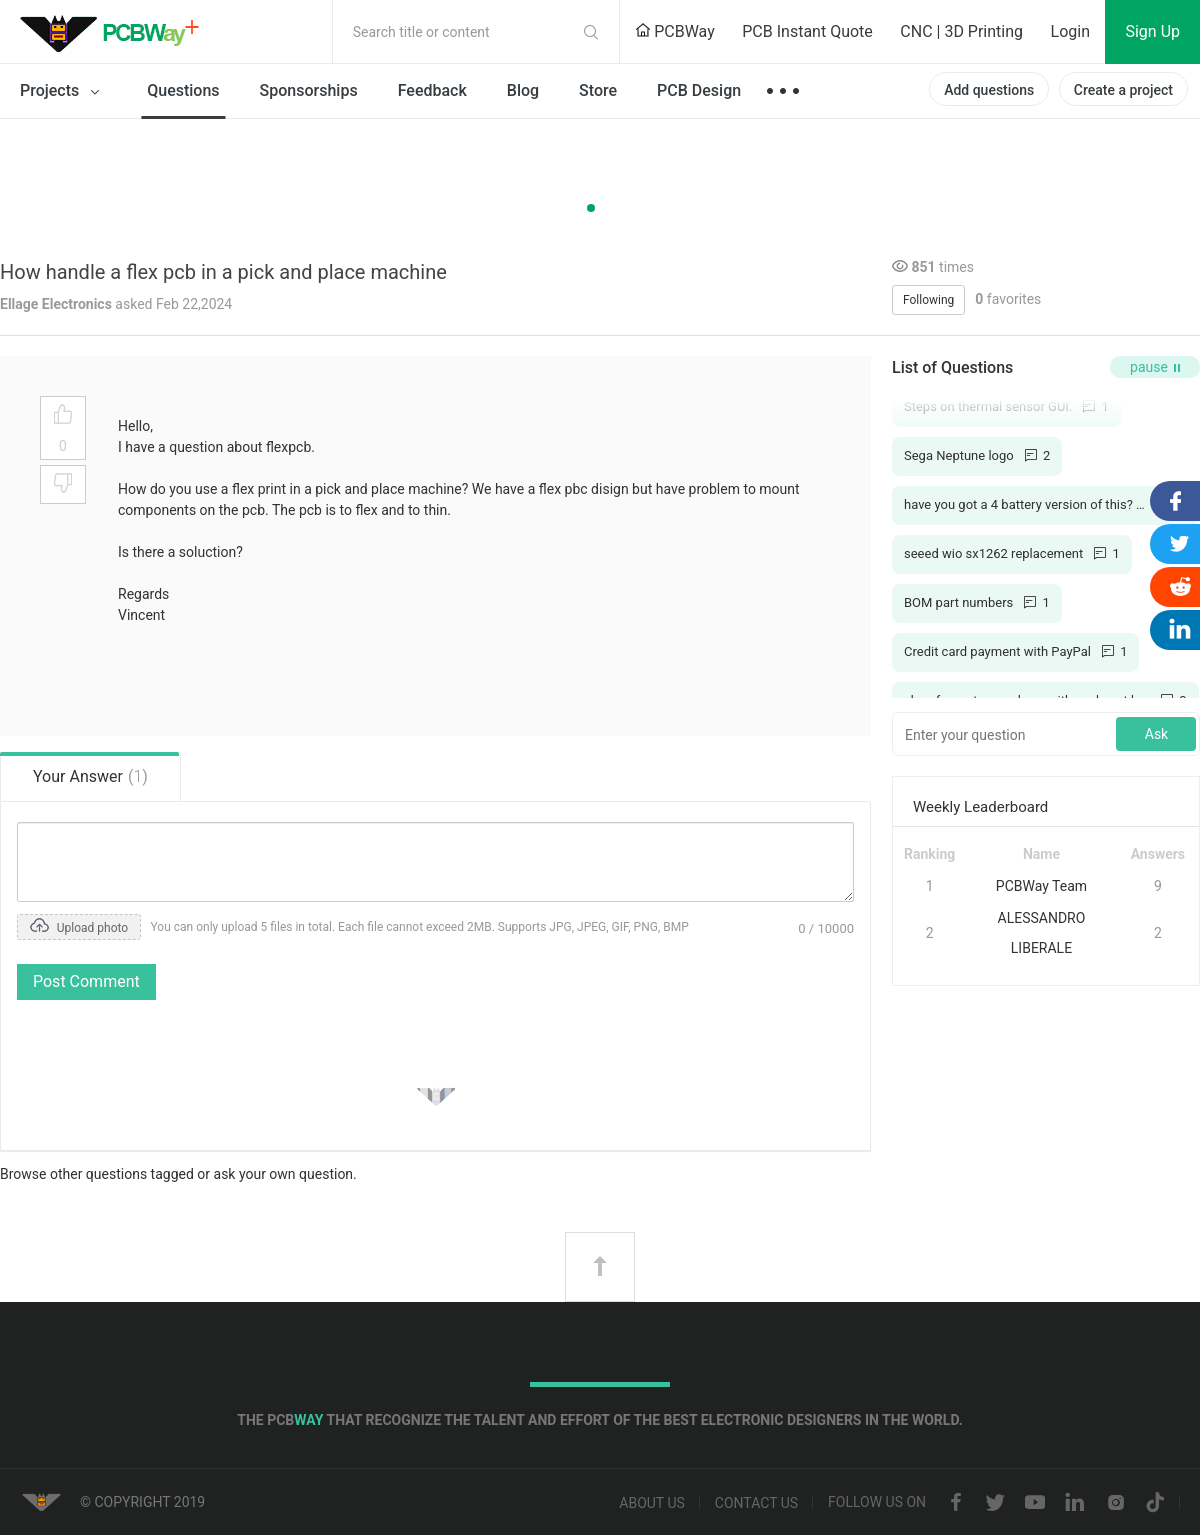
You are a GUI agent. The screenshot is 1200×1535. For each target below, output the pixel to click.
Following (928, 300)
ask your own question (284, 1174)
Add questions (989, 90)
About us (652, 1503)
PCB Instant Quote (807, 31)
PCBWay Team (1041, 886)
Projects (63, 92)
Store (598, 90)
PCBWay (675, 31)
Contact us (756, 1503)
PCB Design (699, 90)
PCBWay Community (115, 32)
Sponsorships (309, 90)
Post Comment (86, 981)
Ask (1156, 734)
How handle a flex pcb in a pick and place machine (223, 272)
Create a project (1123, 90)
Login (1070, 31)
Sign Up (1152, 31)
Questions (183, 90)
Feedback (432, 90)
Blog (523, 90)
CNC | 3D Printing (961, 31)
